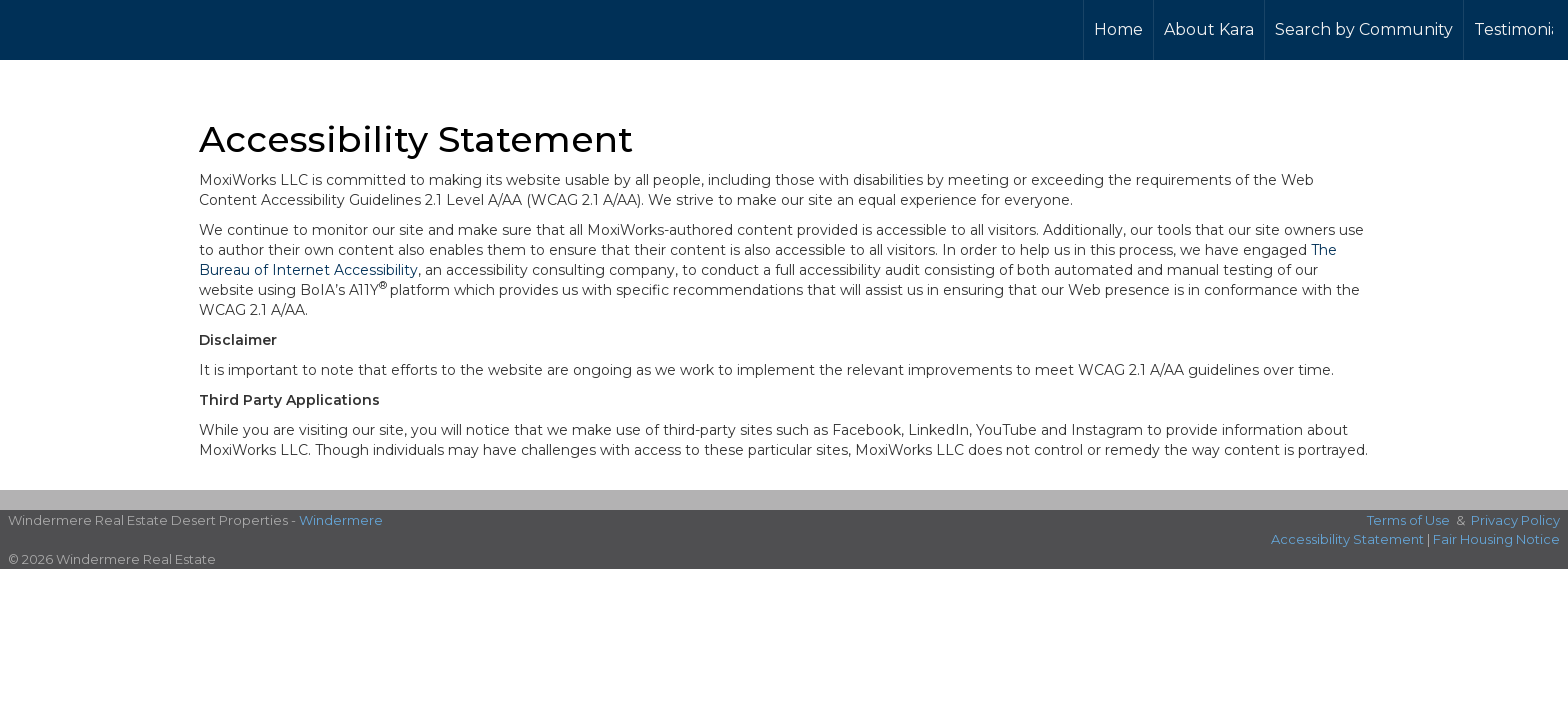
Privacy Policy (1515, 520)
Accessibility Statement (1347, 539)
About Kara (1209, 29)
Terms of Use (1408, 520)
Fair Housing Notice (1496, 539)
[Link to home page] (82, 27)
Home (1118, 29)
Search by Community (1364, 29)
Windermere (341, 520)
